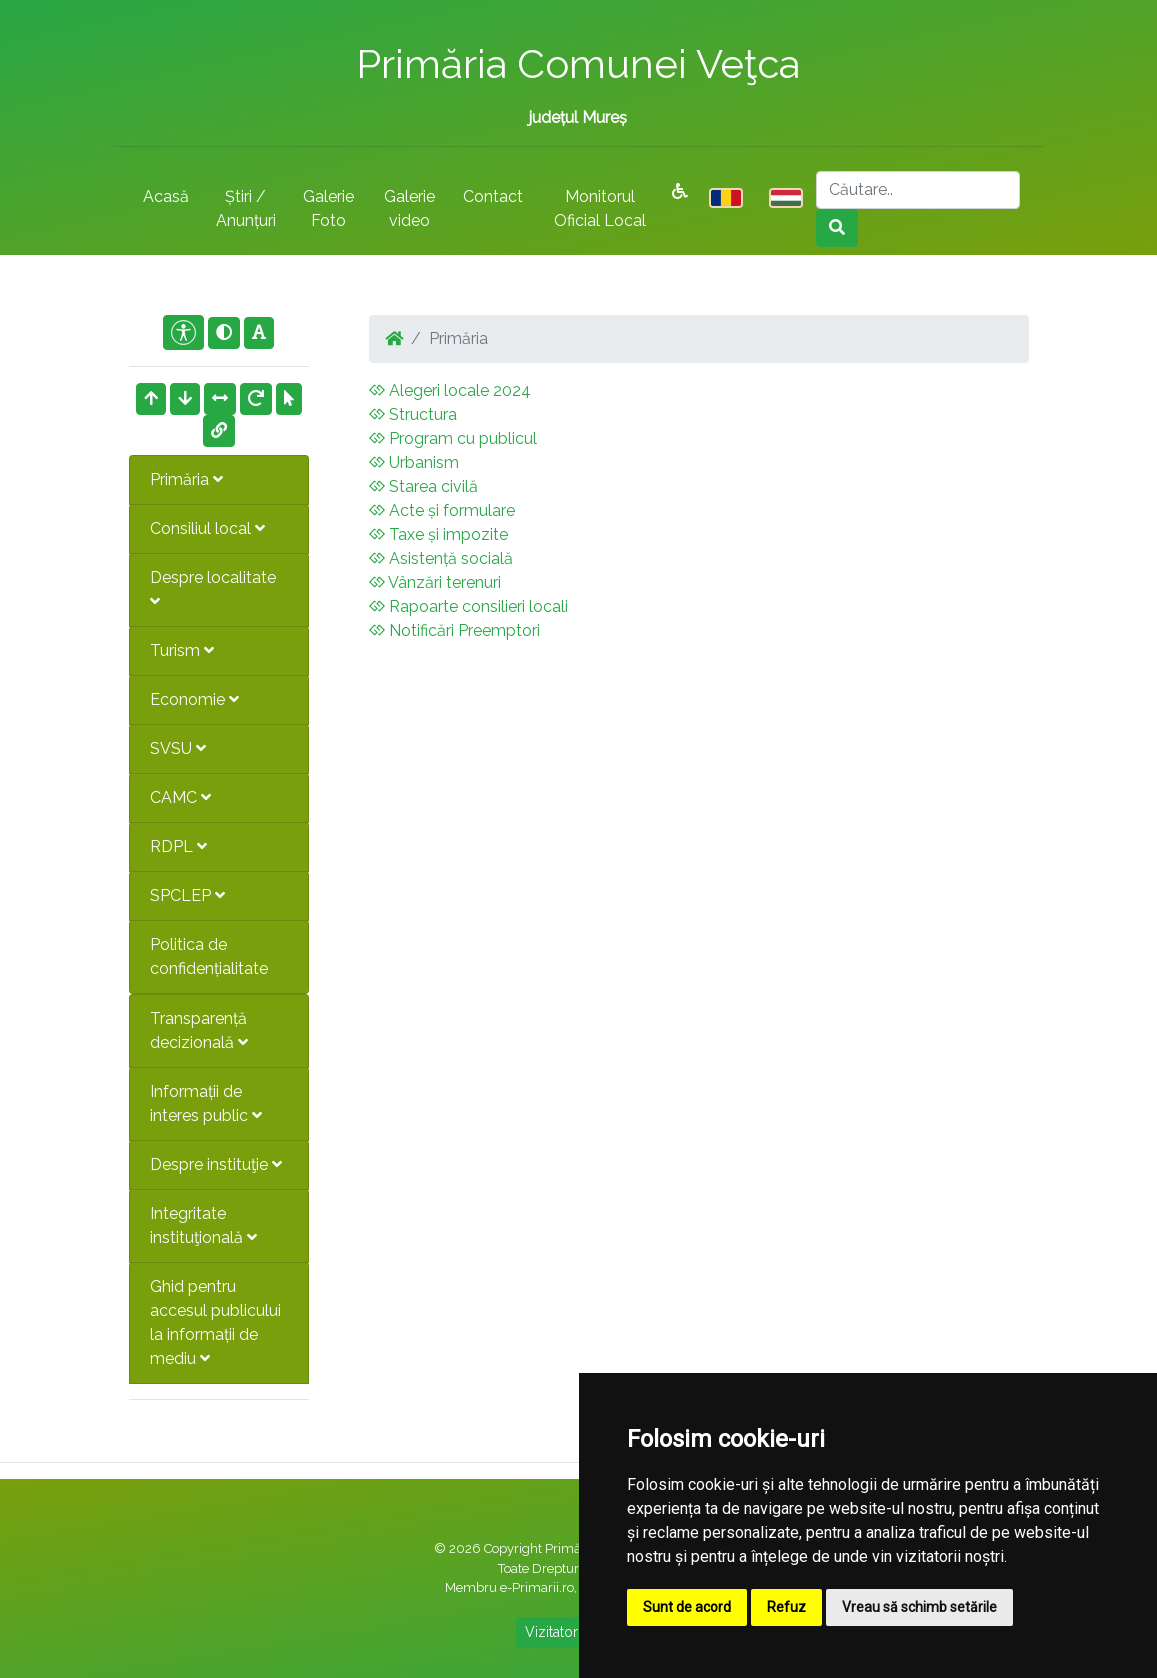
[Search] (918, 190)
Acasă (166, 196)
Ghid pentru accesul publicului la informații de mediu (215, 1322)
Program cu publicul (453, 438)
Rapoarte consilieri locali (468, 606)
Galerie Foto (328, 208)
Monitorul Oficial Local (600, 208)
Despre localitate (213, 588)
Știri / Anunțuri (246, 208)
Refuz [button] (786, 1607)
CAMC (180, 797)
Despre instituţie (216, 1164)
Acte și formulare (442, 510)
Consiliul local (207, 528)
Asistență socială (441, 558)
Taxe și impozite (438, 534)
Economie (194, 699)
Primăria (186, 479)
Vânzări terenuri (435, 582)
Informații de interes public (206, 1103)
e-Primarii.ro (537, 1587)
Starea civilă (423, 486)
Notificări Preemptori (454, 630)
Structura (413, 414)
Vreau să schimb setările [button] (919, 1607)
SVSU (178, 748)
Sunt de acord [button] (687, 1607)
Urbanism (414, 462)
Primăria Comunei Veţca (578, 63)
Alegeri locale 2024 (450, 390)
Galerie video (409, 208)
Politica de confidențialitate (209, 956)
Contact (493, 196)
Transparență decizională (199, 1030)
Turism (182, 650)
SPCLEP (187, 895)
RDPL (178, 846)
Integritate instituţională (203, 1225)
